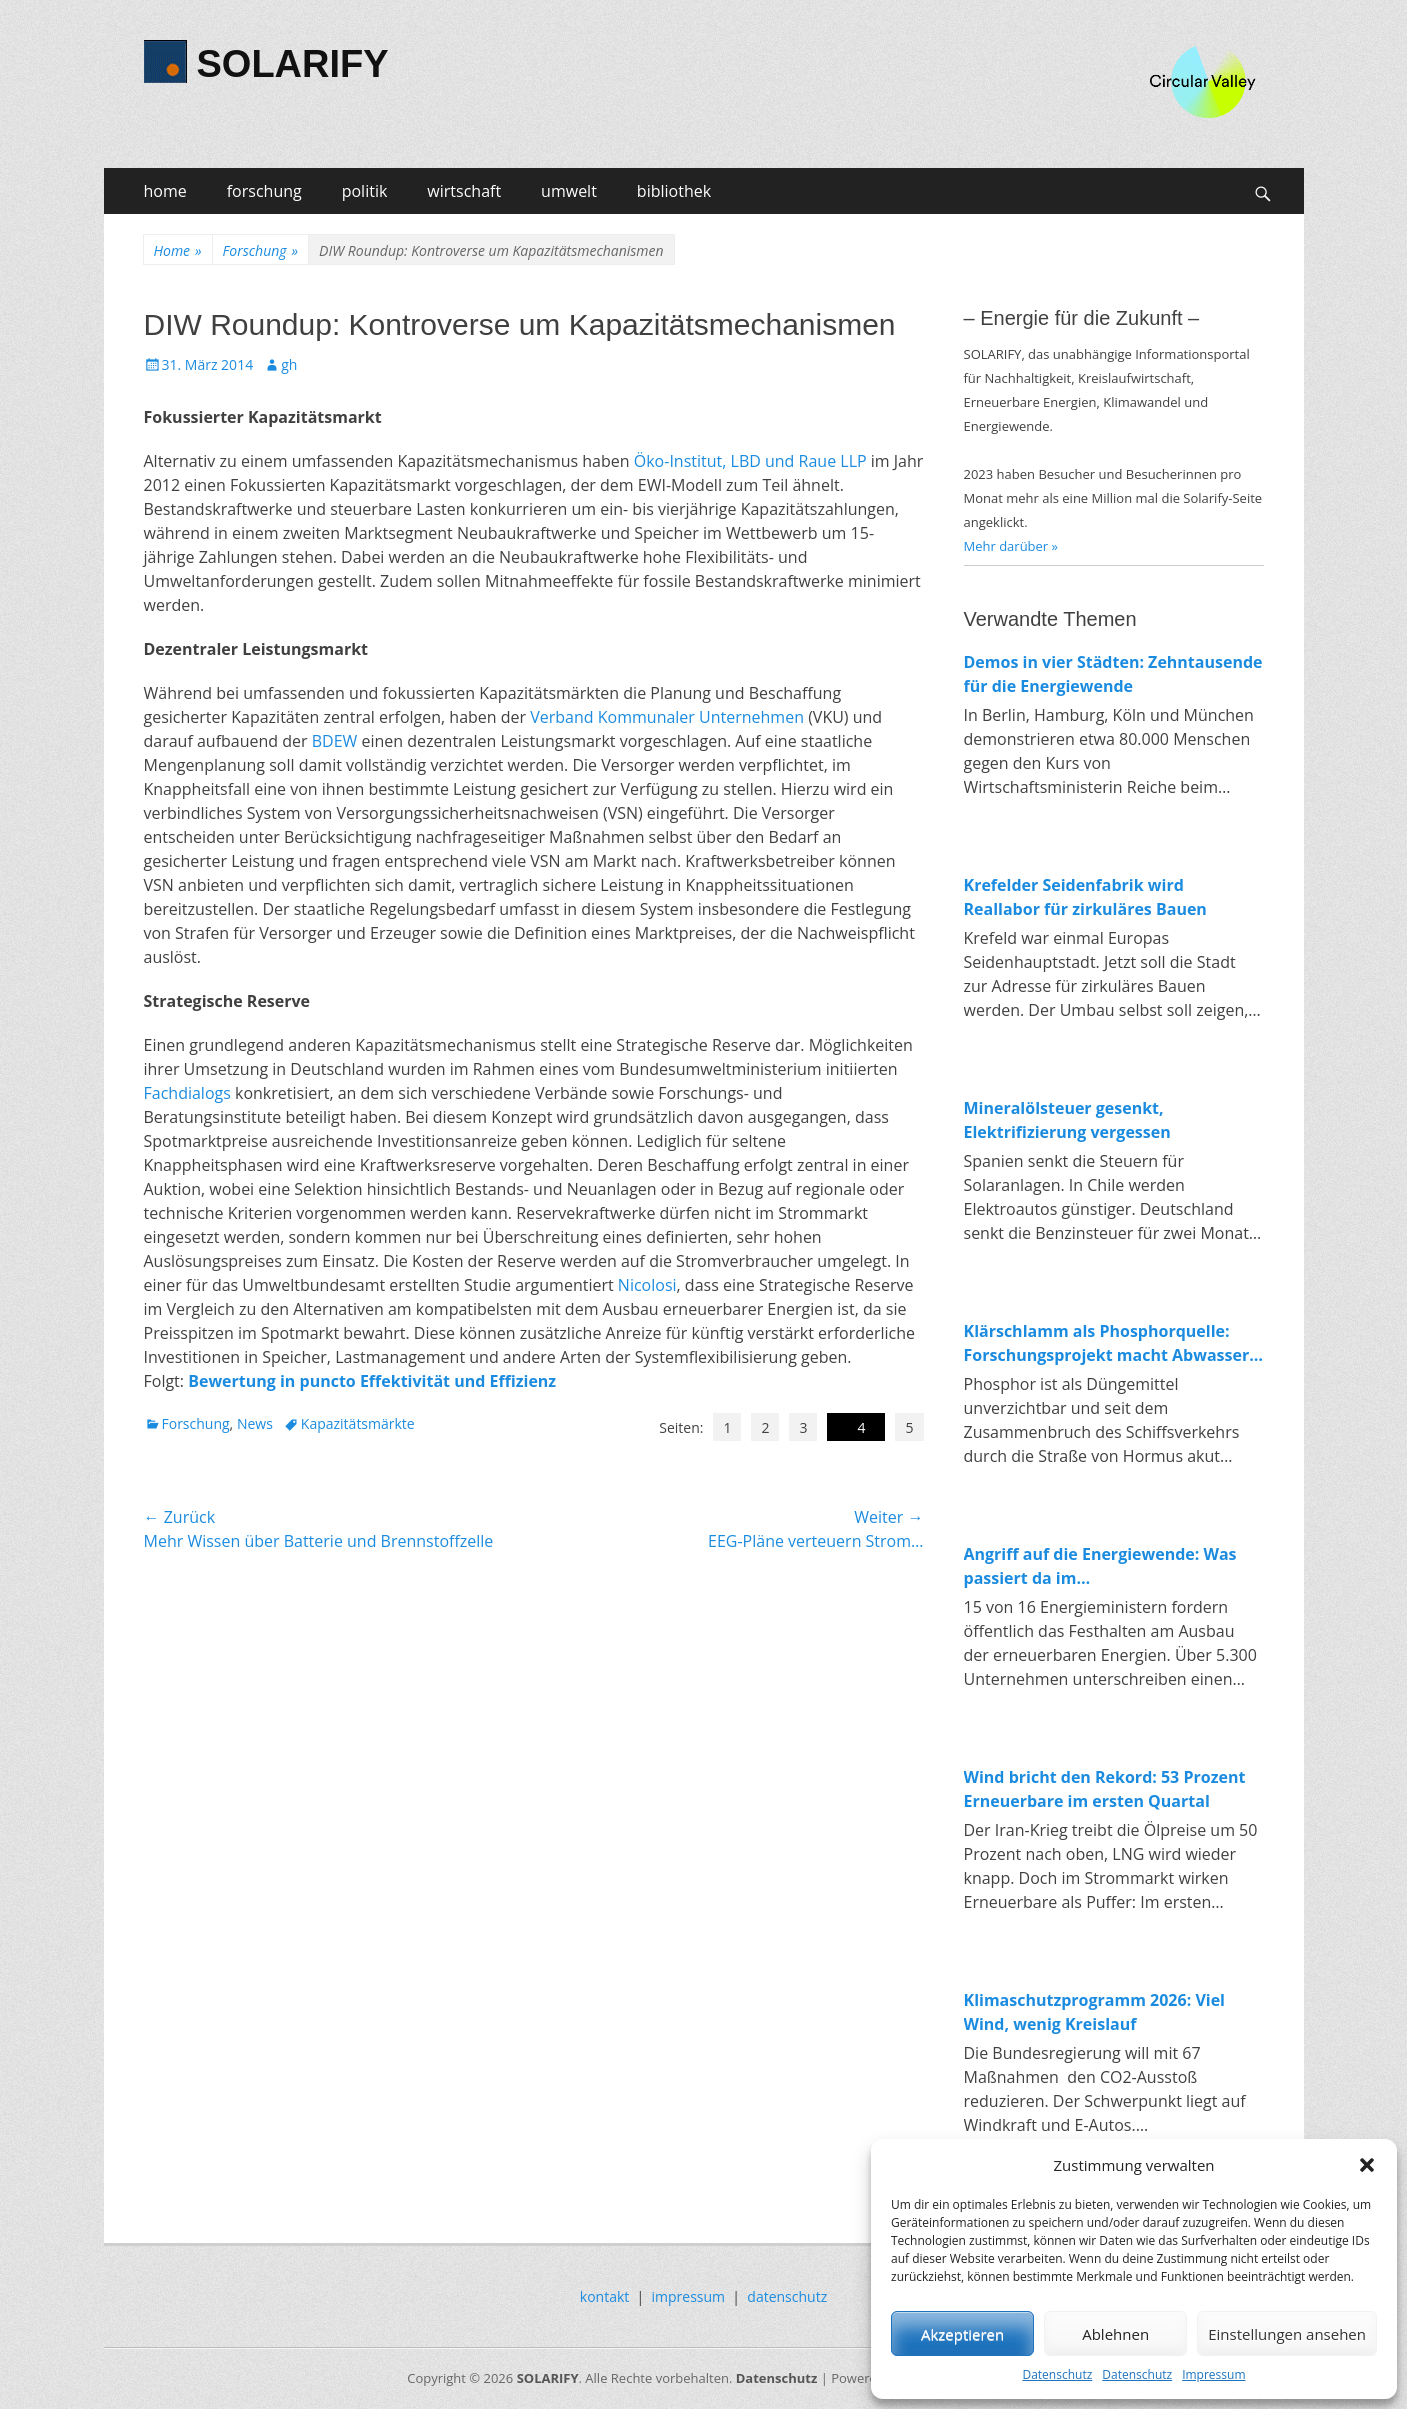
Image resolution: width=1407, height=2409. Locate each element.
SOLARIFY (293, 64)
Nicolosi (647, 1285)
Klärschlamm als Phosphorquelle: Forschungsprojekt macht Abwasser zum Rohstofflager (1107, 1343)
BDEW (335, 741)
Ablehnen (1115, 2334)
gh (289, 364)
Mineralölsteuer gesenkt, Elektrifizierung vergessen (1067, 1120)
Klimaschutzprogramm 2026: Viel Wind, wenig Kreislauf (1095, 2012)
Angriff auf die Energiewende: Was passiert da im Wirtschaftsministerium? (1100, 1566)
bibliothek (674, 191)
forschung (264, 191)
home (165, 191)
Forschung (260, 250)
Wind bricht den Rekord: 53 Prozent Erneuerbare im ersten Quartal (1105, 1789)
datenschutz (787, 2296)
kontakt (604, 2296)
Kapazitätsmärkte (358, 1423)
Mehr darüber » (1011, 546)
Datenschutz (1057, 2374)
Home (178, 250)
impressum (689, 2296)
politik (365, 191)
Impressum (1213, 2374)
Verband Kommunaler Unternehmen (667, 717)
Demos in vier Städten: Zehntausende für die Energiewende (1113, 674)
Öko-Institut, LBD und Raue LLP (750, 461)
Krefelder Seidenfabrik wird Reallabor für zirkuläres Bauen (1085, 897)
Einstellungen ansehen (1287, 2334)
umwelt (569, 191)
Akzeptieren (962, 2334)
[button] (1367, 2165)
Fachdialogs (187, 1093)
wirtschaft (464, 191)
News (255, 1423)
